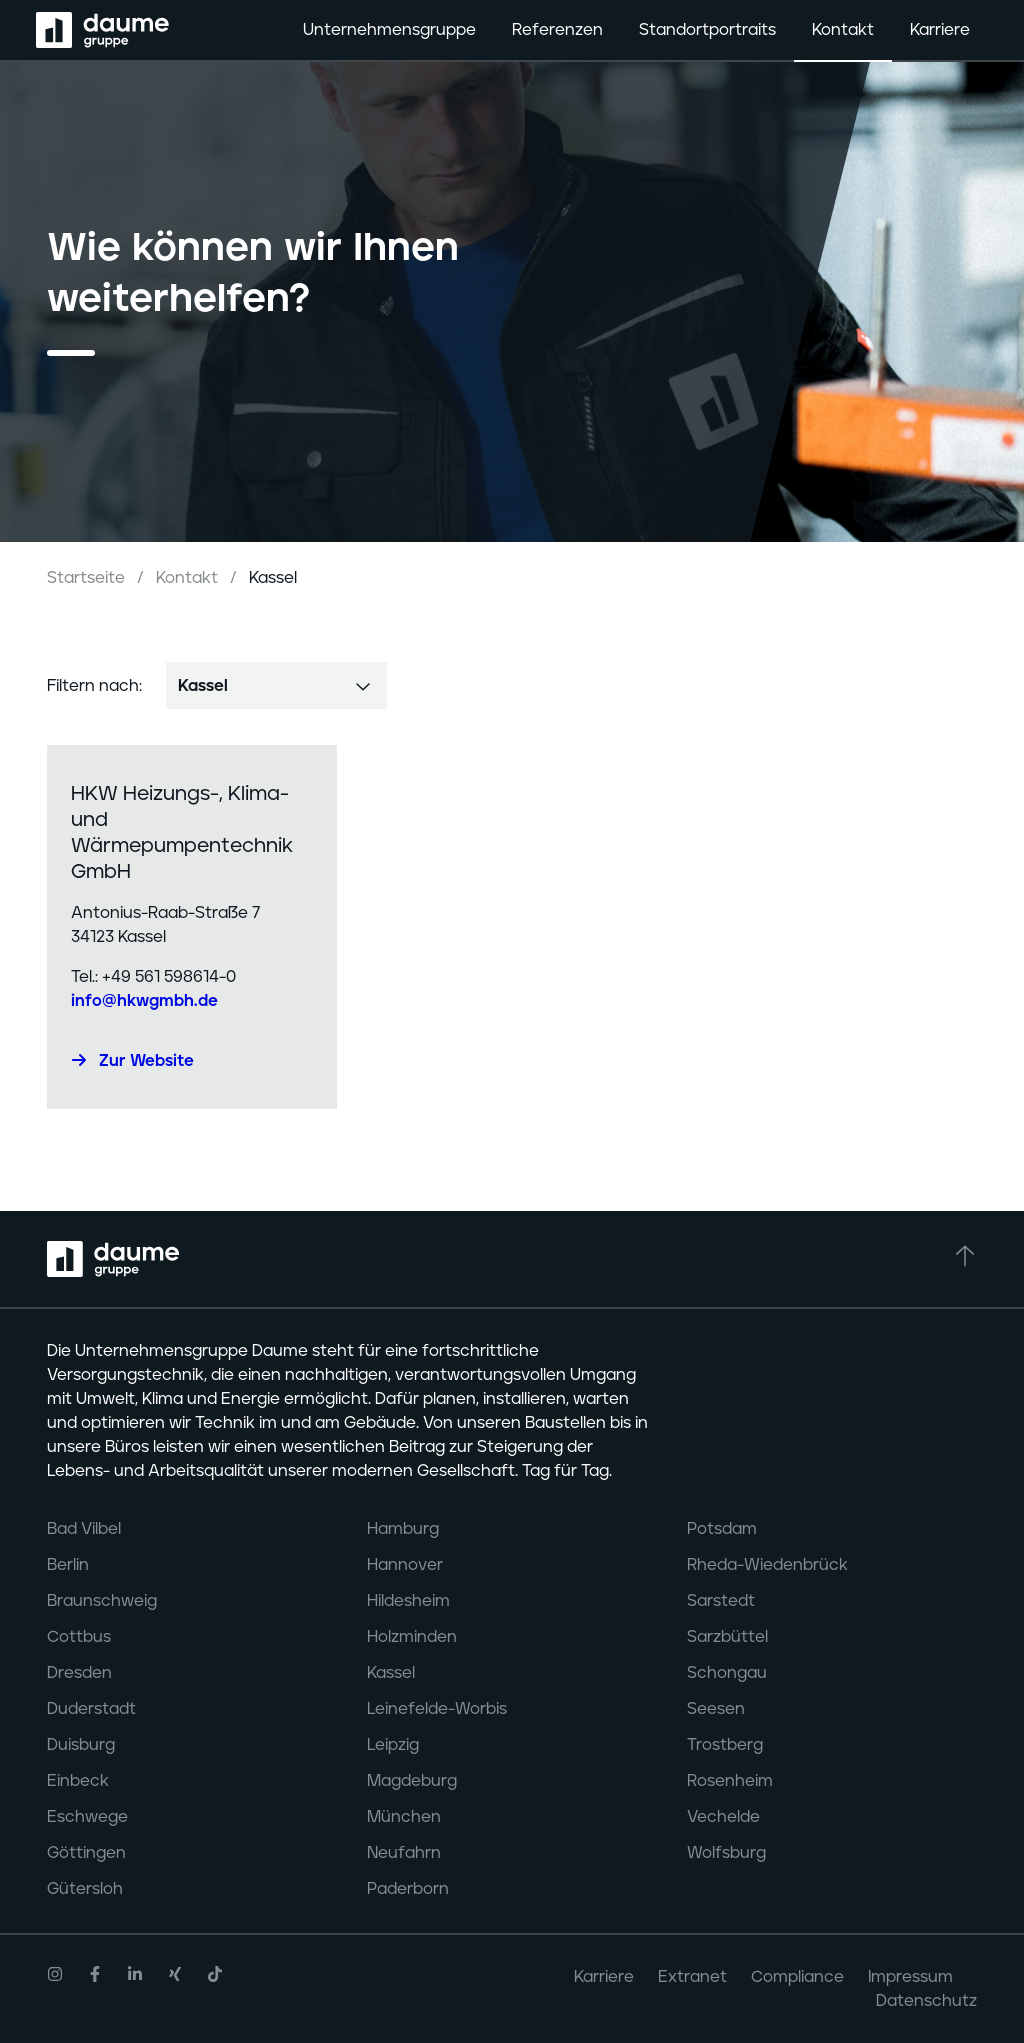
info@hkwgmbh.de (144, 1001)
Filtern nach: (94, 686)
